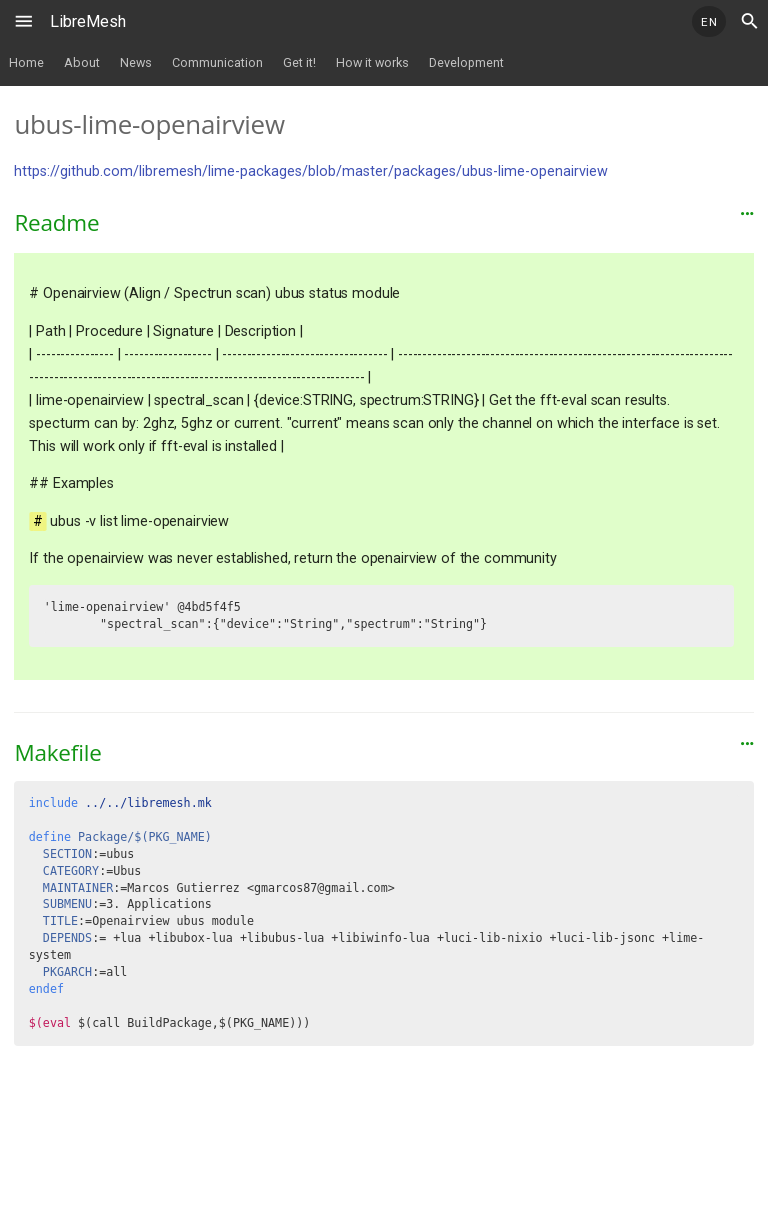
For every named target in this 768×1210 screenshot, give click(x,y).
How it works (372, 62)
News (136, 62)
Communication (217, 62)
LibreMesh (88, 21)
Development (466, 62)
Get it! (299, 62)
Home (26, 62)
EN (709, 22)
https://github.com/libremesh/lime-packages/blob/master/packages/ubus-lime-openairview (311, 171)
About (82, 62)
